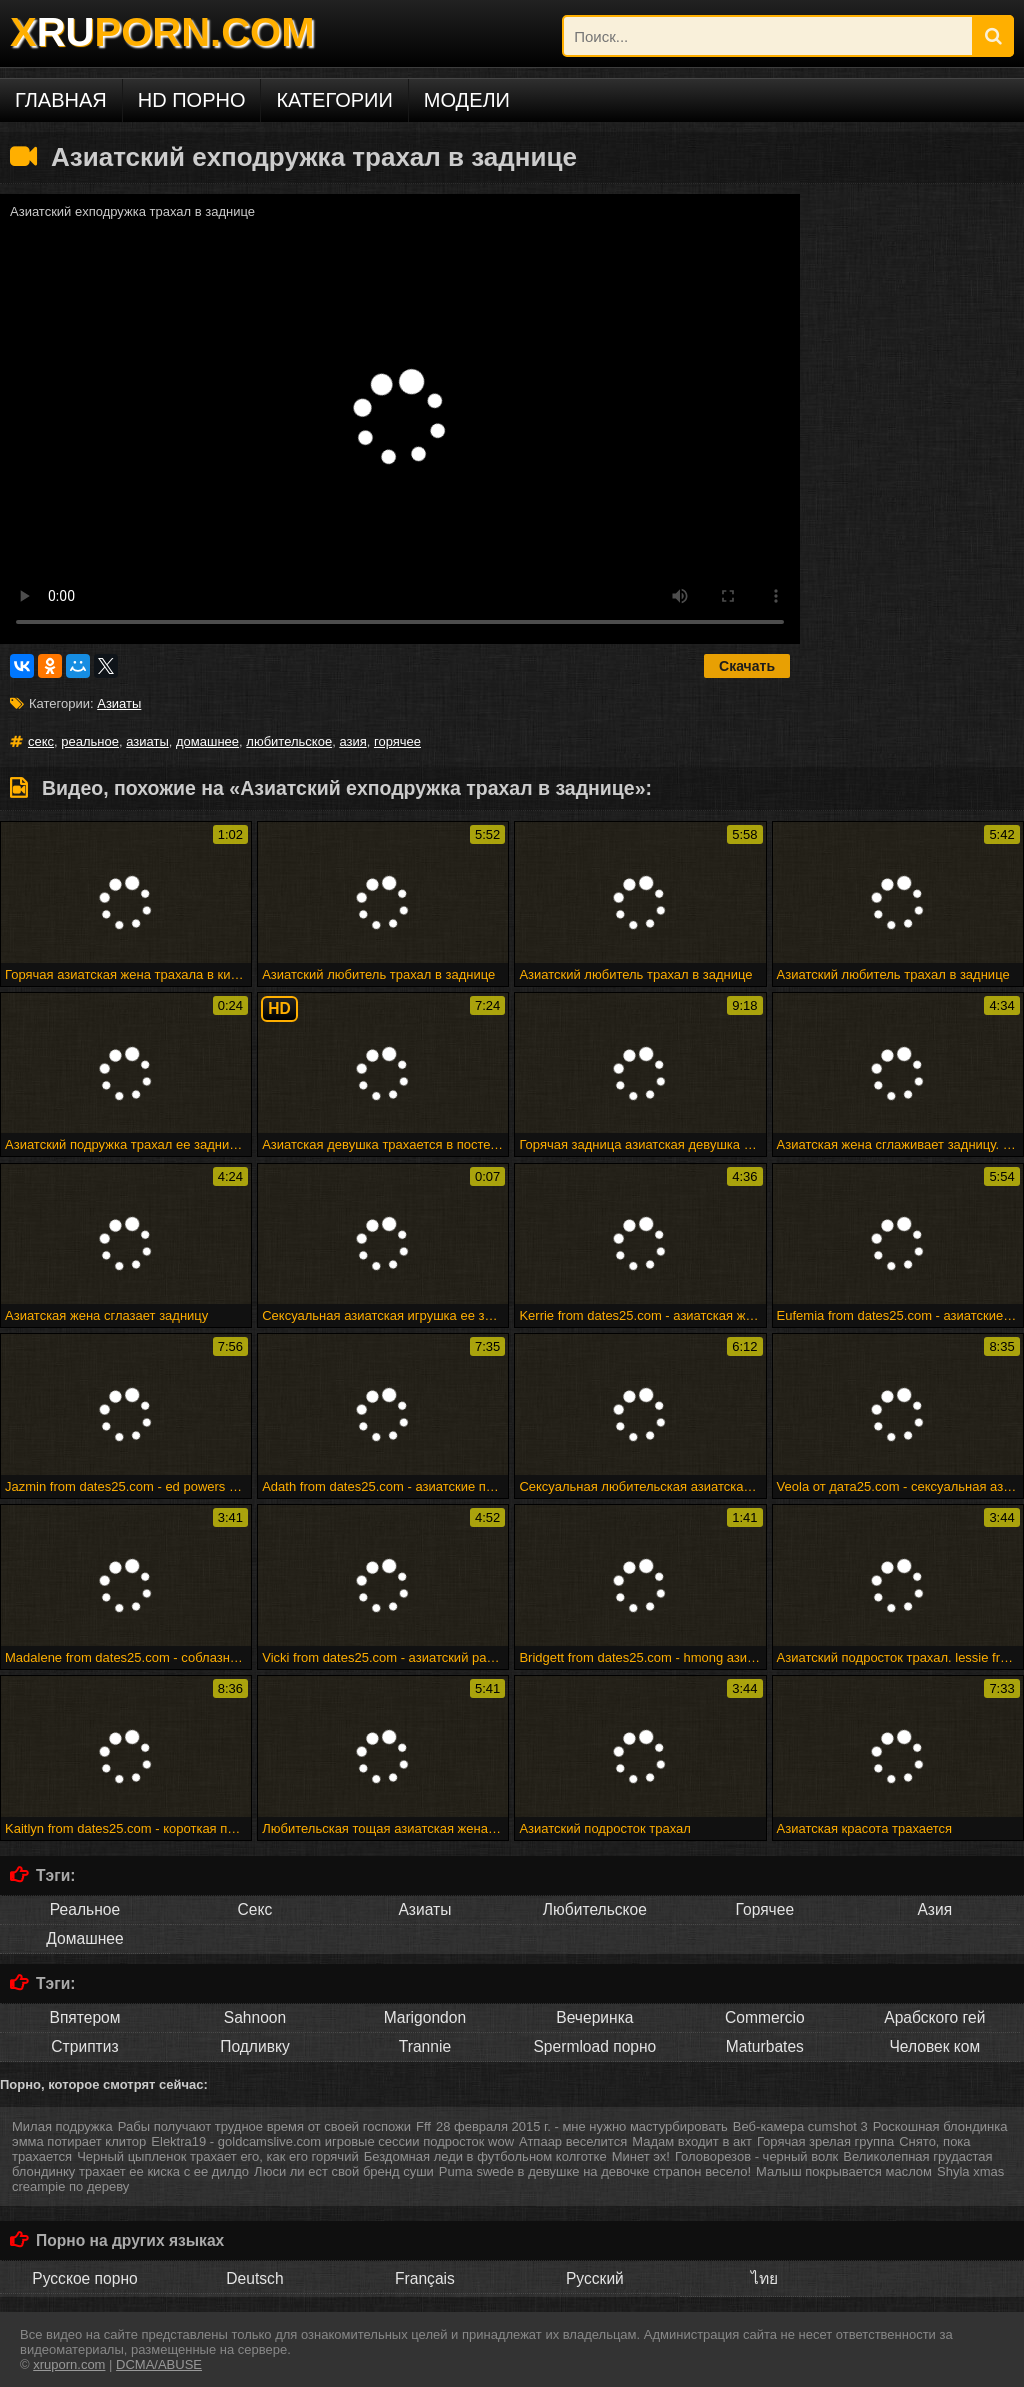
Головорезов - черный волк (756, 2156)
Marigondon (425, 2017)
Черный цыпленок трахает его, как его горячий (218, 2156)
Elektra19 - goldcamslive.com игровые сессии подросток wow (332, 2141)
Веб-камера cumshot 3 (800, 2126)
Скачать (747, 666)
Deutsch (254, 2278)
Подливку (255, 2046)
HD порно (192, 100)
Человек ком (934, 2046)
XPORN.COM (162, 32)
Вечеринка (594, 2017)
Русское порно (84, 2278)
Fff (423, 2126)
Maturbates (765, 2046)
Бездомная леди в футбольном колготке (485, 2156)
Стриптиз (84, 2046)
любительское (289, 741)
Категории (334, 100)
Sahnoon (255, 2017)
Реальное (85, 1909)
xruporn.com (69, 2364)
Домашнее (84, 1938)
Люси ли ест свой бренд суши (344, 2171)
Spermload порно (594, 2046)
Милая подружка (62, 2126)
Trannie (425, 2046)
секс (41, 741)
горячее (397, 741)
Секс (255, 1909)
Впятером (84, 2017)
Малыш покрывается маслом (844, 2171)
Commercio (765, 2017)
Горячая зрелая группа (825, 2141)
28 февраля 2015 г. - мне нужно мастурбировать (582, 2126)
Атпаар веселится (573, 2141)
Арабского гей (934, 2017)
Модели (467, 100)
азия (352, 741)
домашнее (207, 741)
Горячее (765, 1909)
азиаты (147, 741)
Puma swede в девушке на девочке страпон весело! (595, 2171)
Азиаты (119, 703)
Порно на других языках (130, 2240)
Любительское (595, 1909)
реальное (90, 741)
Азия (934, 1909)
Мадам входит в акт (692, 2141)
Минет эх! (641, 2156)
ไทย (764, 2278)
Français (425, 2278)
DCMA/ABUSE (159, 2364)
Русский (595, 2278)
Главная (61, 100)
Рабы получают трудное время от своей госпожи (264, 2126)
